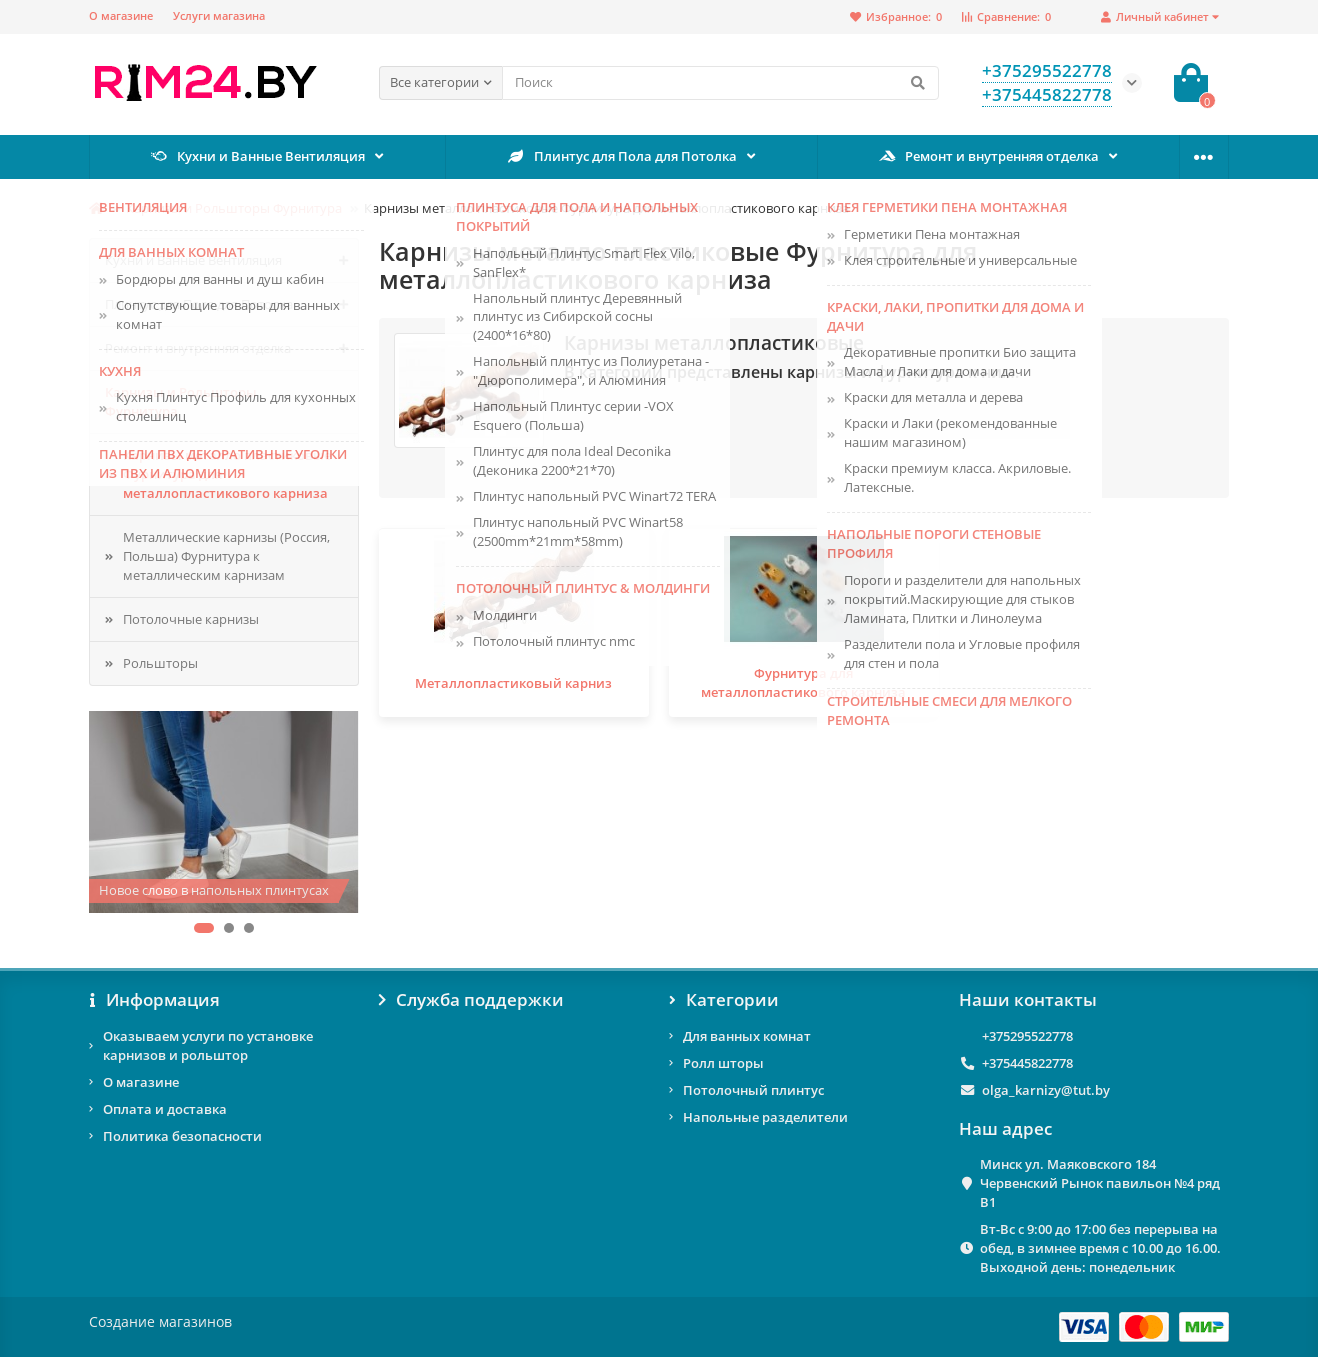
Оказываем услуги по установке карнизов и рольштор (208, 1045)
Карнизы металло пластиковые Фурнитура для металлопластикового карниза (227, 474)
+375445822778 (1027, 1063)
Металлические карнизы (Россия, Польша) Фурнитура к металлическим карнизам (226, 556)
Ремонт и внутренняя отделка (989, 156)
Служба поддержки (471, 1000)
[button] (204, 928)
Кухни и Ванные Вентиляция (258, 156)
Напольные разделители (765, 1117)
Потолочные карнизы (191, 619)
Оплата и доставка (165, 1109)
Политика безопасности (182, 1136)
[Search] (720, 83)
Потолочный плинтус (753, 1090)
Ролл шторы (723, 1063)
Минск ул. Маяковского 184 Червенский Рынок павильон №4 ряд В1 (1100, 1183)
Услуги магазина (219, 15)
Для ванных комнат (747, 1036)
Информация (154, 1000)
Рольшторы (160, 663)
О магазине (121, 15)
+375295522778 (1027, 1036)
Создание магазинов (160, 1321)
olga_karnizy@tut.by (1046, 1090)
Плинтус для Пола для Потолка (622, 156)
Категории (724, 1000)
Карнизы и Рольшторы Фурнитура (234, 208)
